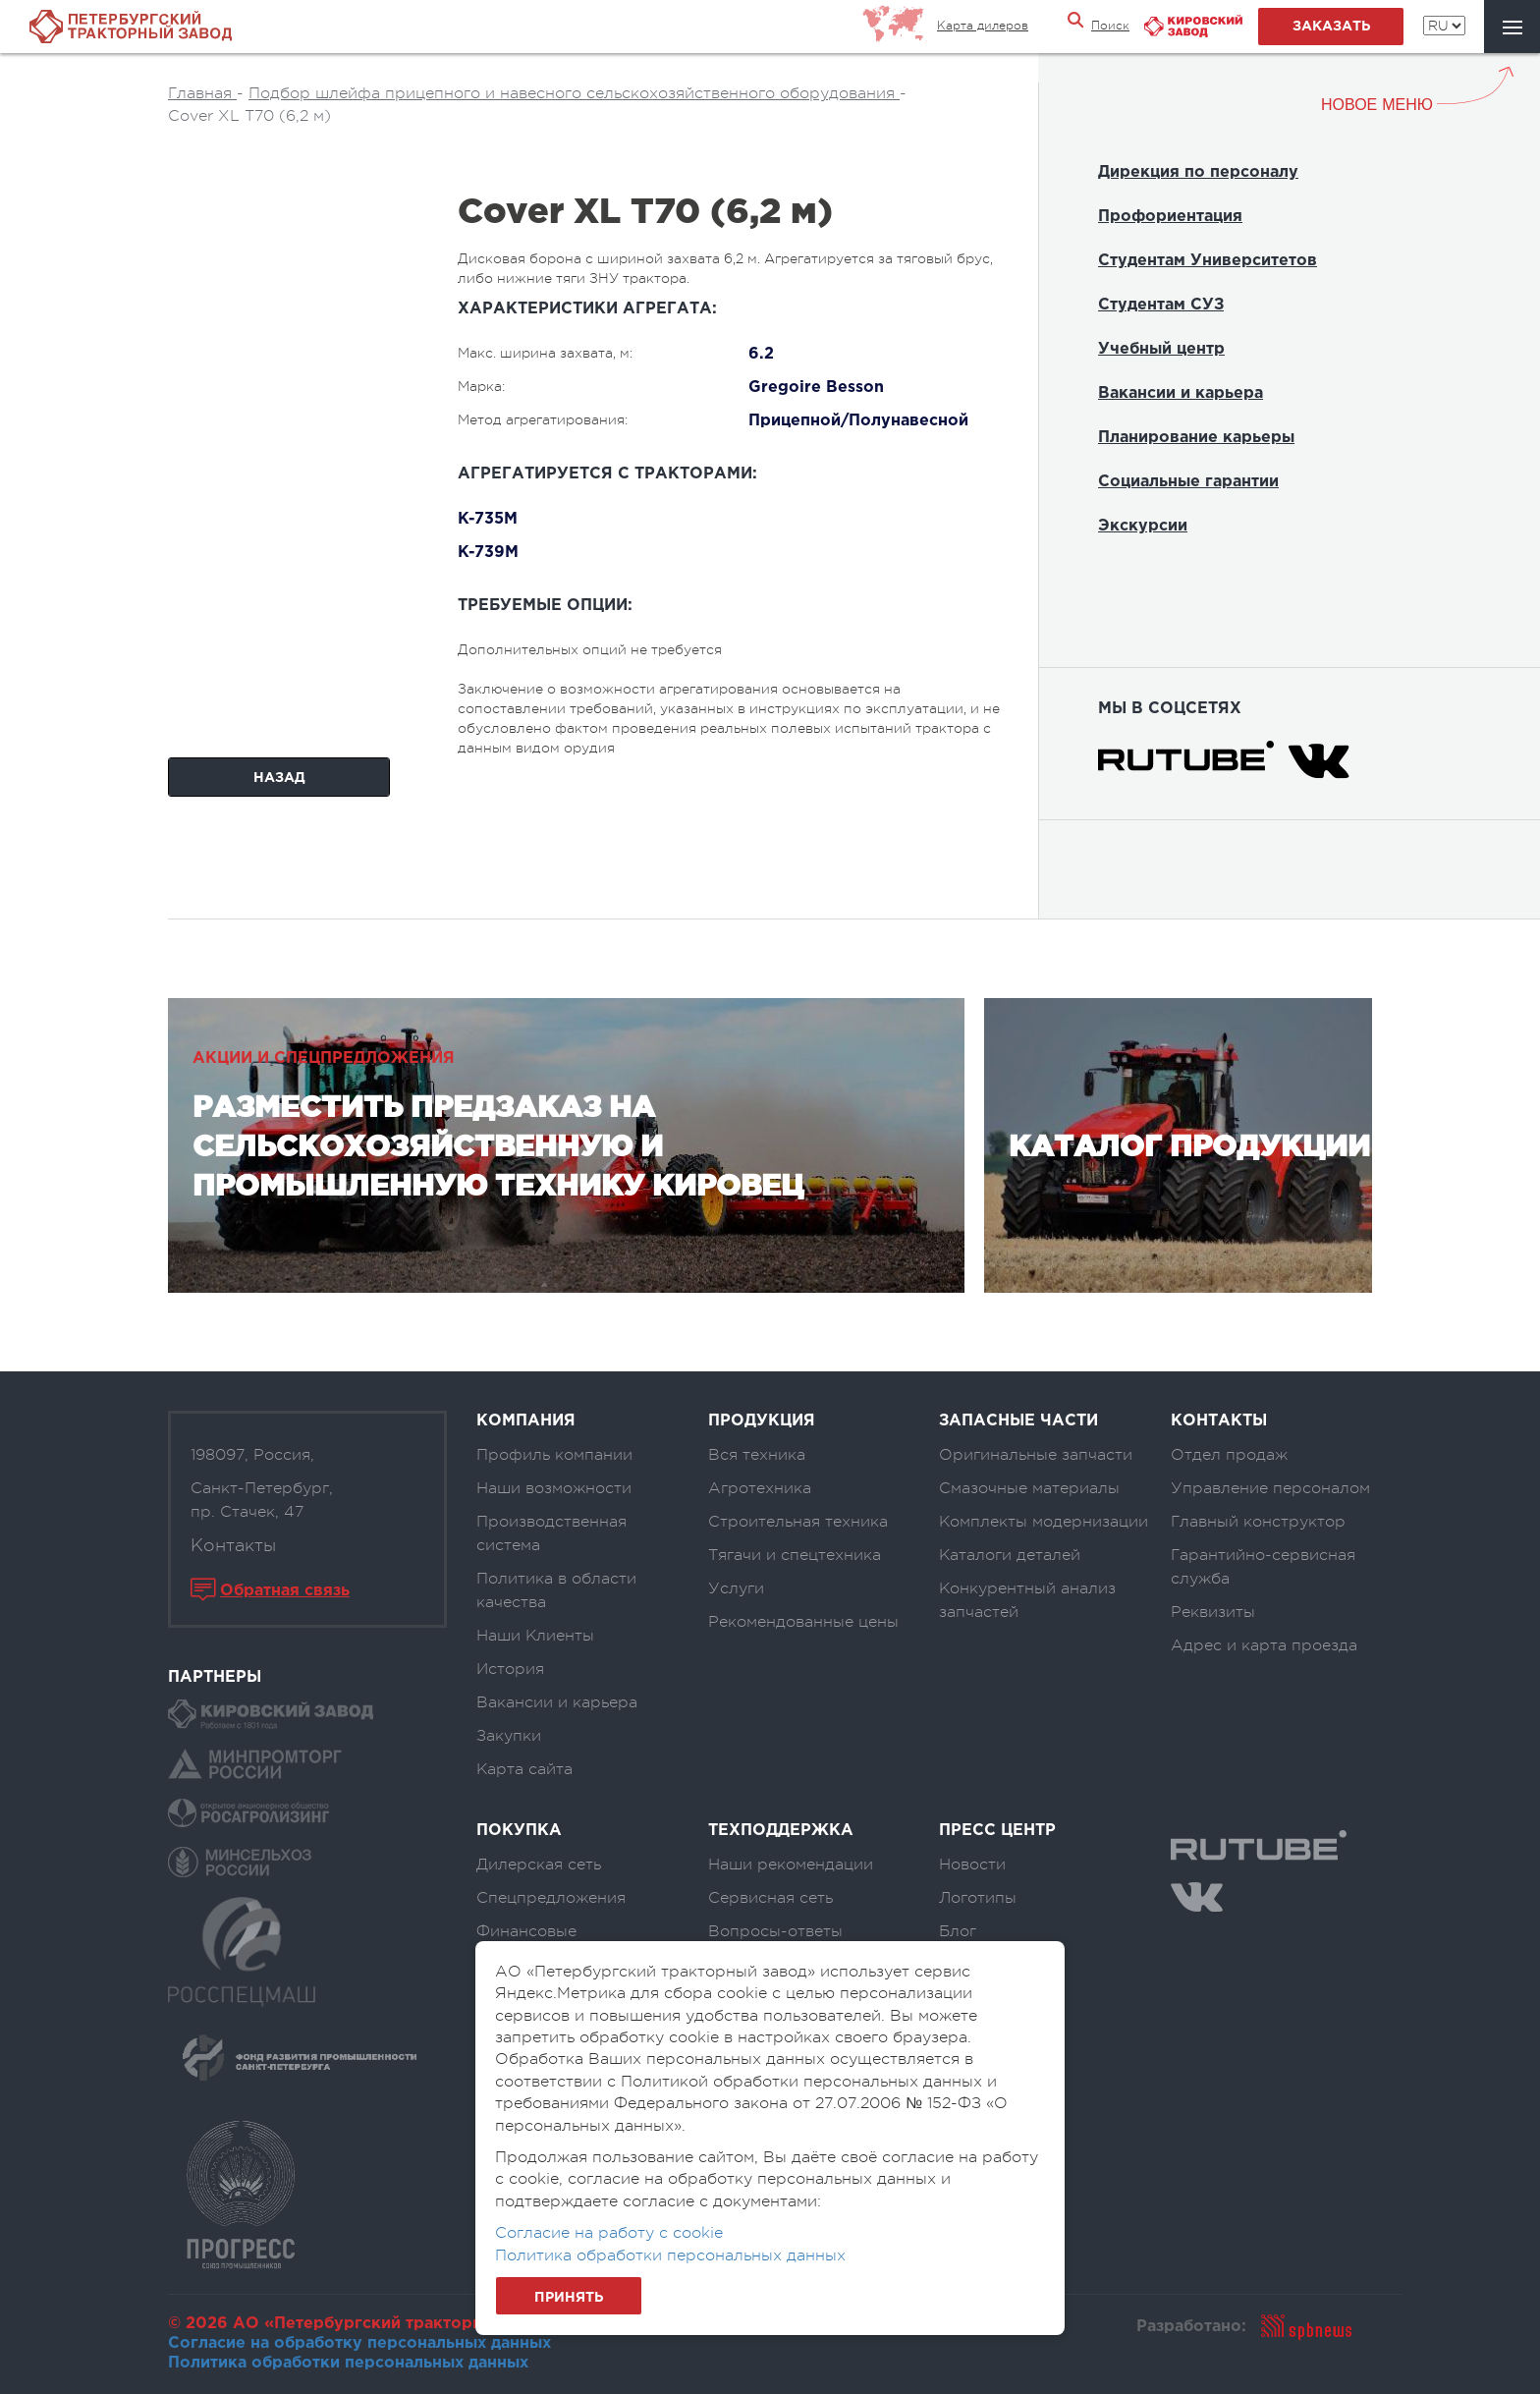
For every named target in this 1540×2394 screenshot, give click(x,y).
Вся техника (756, 1455)
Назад (279, 778)
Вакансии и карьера (1180, 393)
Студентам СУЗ (1161, 305)
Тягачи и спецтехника (794, 1555)
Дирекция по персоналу (1198, 172)
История (510, 1669)
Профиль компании (554, 1455)
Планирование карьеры (1196, 437)
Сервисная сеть (770, 1898)
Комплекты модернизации (1043, 1522)
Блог (957, 1931)
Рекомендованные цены (803, 1622)
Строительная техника (798, 1522)
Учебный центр (1161, 349)
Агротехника (759, 1488)
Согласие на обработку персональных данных (359, 2343)
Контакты (233, 1545)
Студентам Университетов (1207, 260)
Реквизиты (1213, 1612)
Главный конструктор (1258, 1522)
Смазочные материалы (1029, 1488)
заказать (1331, 26)
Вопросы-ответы (775, 1931)
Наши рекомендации (790, 1864)
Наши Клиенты (535, 1635)
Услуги (736, 1588)
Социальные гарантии (1188, 481)
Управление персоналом (1270, 1488)
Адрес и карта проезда (1264, 1645)
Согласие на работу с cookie (609, 2233)
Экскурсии (1142, 526)
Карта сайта (524, 1769)
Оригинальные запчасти (1035, 1455)
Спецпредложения (551, 1898)
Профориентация (1170, 216)
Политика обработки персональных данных (348, 2363)
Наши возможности (554, 1488)
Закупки (508, 1736)
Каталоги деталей (1009, 1555)
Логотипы (978, 1898)
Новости (972, 1864)
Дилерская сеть (538, 1864)
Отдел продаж (1229, 1455)
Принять (568, 2298)
